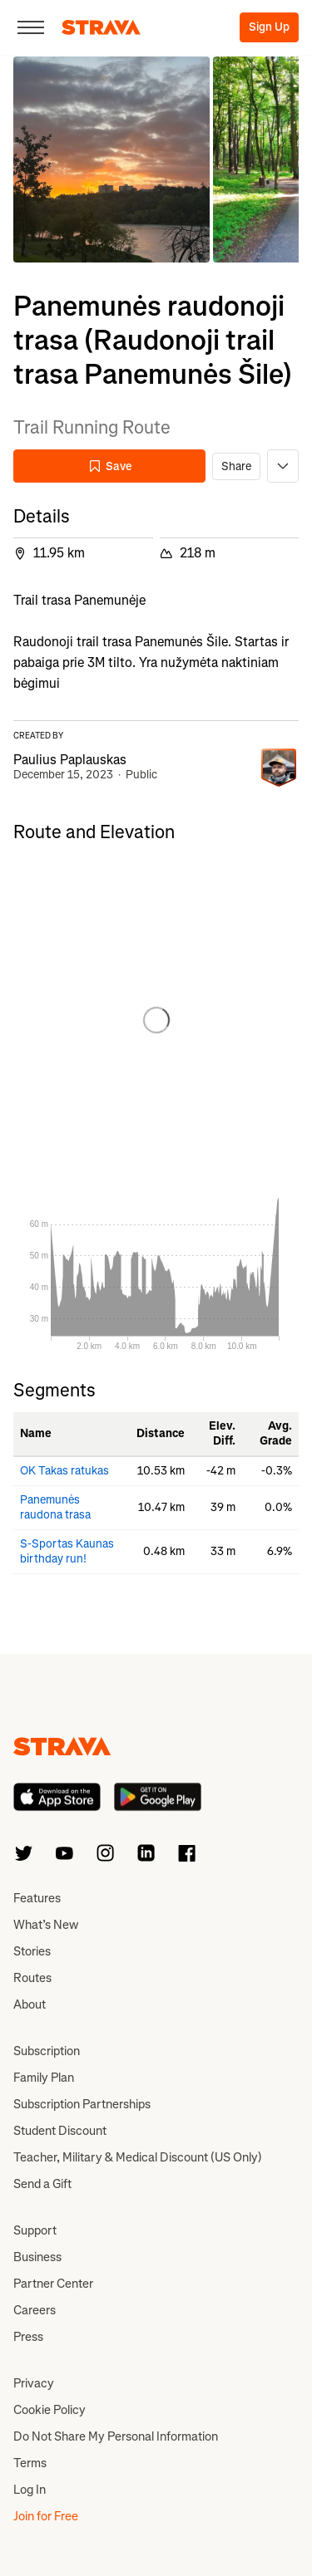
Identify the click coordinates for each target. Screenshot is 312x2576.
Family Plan (43, 2077)
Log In (29, 2489)
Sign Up (269, 27)
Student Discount (59, 2130)
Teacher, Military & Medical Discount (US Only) (137, 2157)
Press (28, 2336)
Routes (32, 1978)
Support (35, 2230)
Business (37, 2257)
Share (236, 466)
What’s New (45, 1924)
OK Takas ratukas (64, 1471)
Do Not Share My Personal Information (115, 2436)
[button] (111, 159)
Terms (30, 2463)
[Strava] (101, 27)
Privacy (33, 2383)
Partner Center (53, 2283)
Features (37, 1898)
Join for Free (45, 2516)
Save (109, 466)
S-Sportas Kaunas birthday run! (67, 1551)
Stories (32, 1951)
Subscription (46, 2051)
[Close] (30, 27)
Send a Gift (42, 2184)
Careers (34, 2310)
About (29, 2004)
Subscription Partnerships (82, 2104)
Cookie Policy (49, 2410)
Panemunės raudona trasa (55, 1507)
